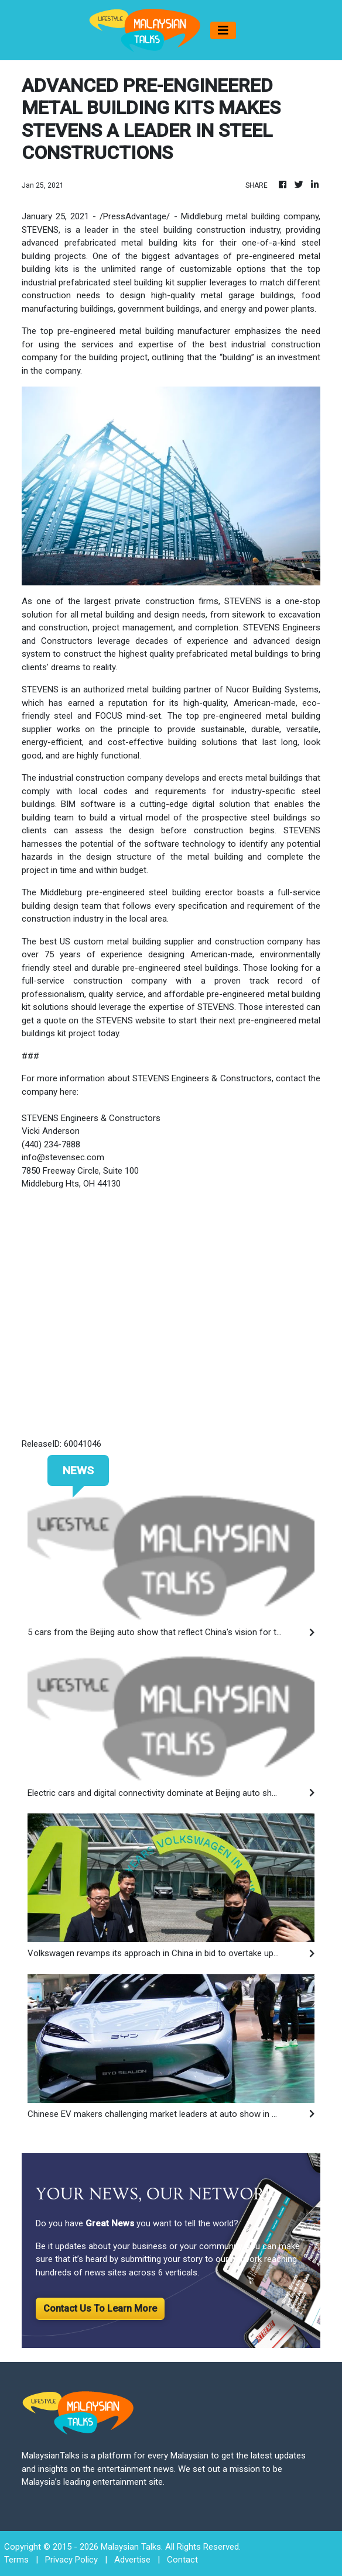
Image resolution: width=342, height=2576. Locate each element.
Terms (16, 2559)
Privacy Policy (71, 2559)
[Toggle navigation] (223, 30)
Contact (182, 2559)
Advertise (132, 2559)
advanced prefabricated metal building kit (107, 242)
